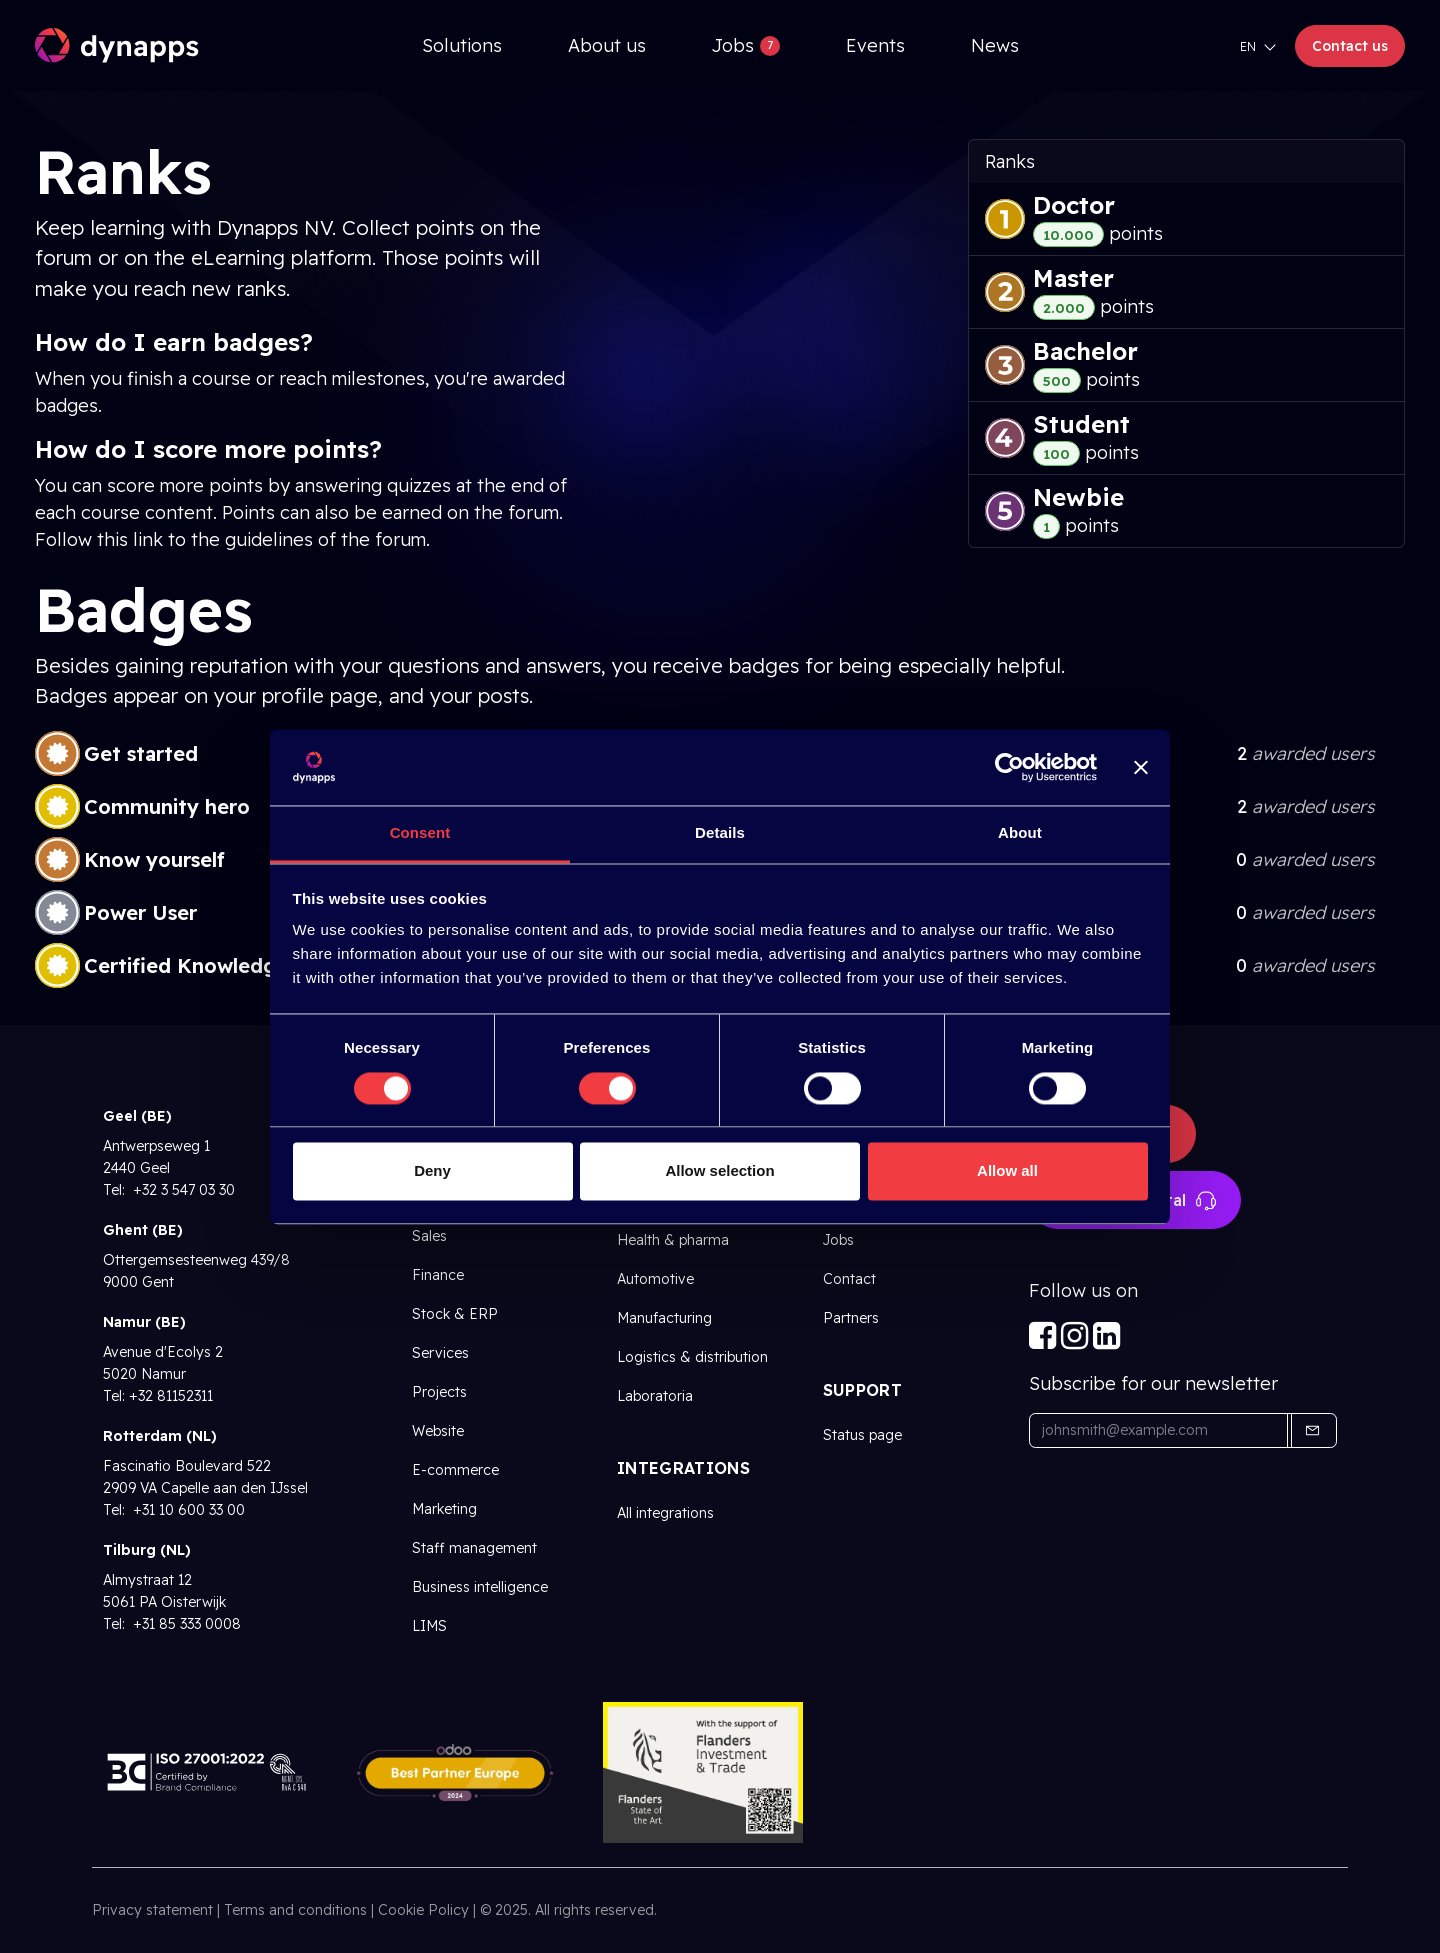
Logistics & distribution (692, 1357)
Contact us (1350, 46)
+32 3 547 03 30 (182, 1190)
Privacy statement (152, 1910)
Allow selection (719, 1171)
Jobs (838, 1240)
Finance (438, 1275)
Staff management (474, 1548)
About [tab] (1020, 833)
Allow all (1007, 1171)
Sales (429, 1236)
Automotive (655, 1279)
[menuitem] (462, 45)
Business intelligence (480, 1587)
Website (438, 1431)
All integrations (665, 1513)
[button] (1312, 1430)
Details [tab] (720, 833)
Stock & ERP (455, 1314)
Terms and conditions (295, 1910)
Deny (432, 1171)
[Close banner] (1141, 767)
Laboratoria (655, 1396)
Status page (862, 1435)
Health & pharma (673, 1240)
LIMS (429, 1626)
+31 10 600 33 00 (187, 1510)
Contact (849, 1279)
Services (440, 1353)
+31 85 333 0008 (185, 1624)
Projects (439, 1392)
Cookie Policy (423, 1910)
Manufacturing (664, 1318)
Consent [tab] (420, 833)
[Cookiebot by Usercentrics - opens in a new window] (1009, 767)
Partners (851, 1318)
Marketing (444, 1509)
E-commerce (455, 1470)
